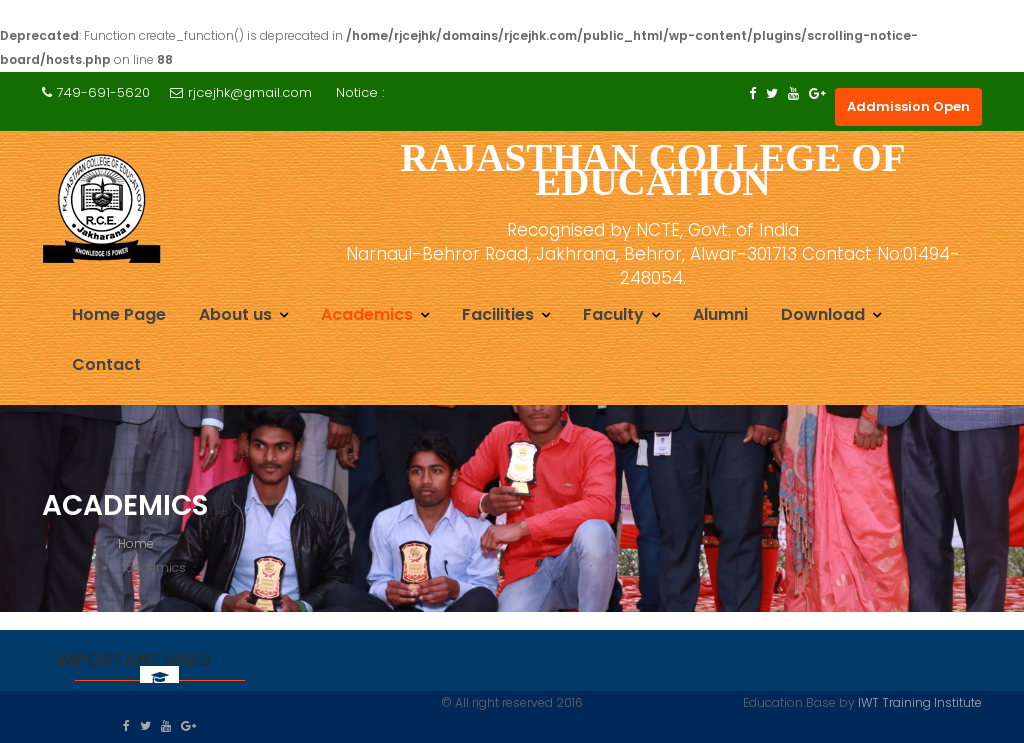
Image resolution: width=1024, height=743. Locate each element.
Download (823, 314)
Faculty (613, 314)
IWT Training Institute (920, 702)
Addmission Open (908, 106)
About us (235, 314)
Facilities (498, 314)
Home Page (119, 314)
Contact (106, 364)
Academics (367, 314)
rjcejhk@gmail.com (241, 92)
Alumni (720, 314)
